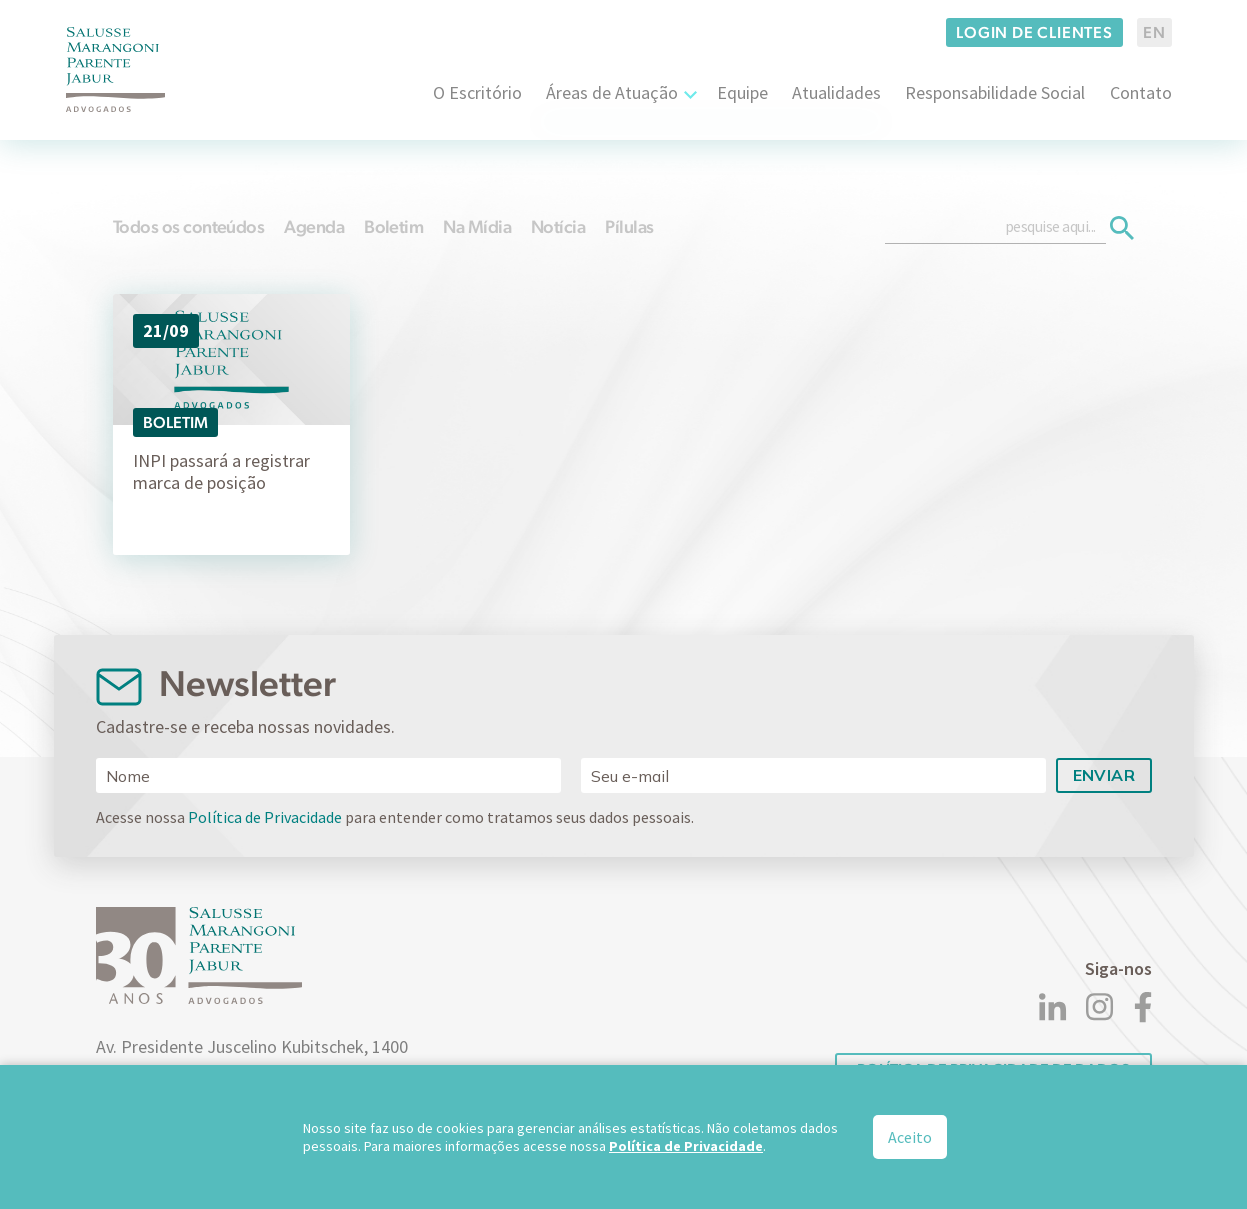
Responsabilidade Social (995, 92)
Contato (1141, 92)
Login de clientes (1034, 32)
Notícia (558, 226)
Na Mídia (477, 226)
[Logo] (116, 69)
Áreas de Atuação (612, 92)
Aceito (910, 1138)
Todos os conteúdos (188, 226)
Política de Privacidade (265, 817)
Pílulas (629, 226)
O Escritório (477, 92)
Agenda (314, 226)
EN (1154, 32)
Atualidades (836, 92)
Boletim (393, 226)
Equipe (742, 92)
